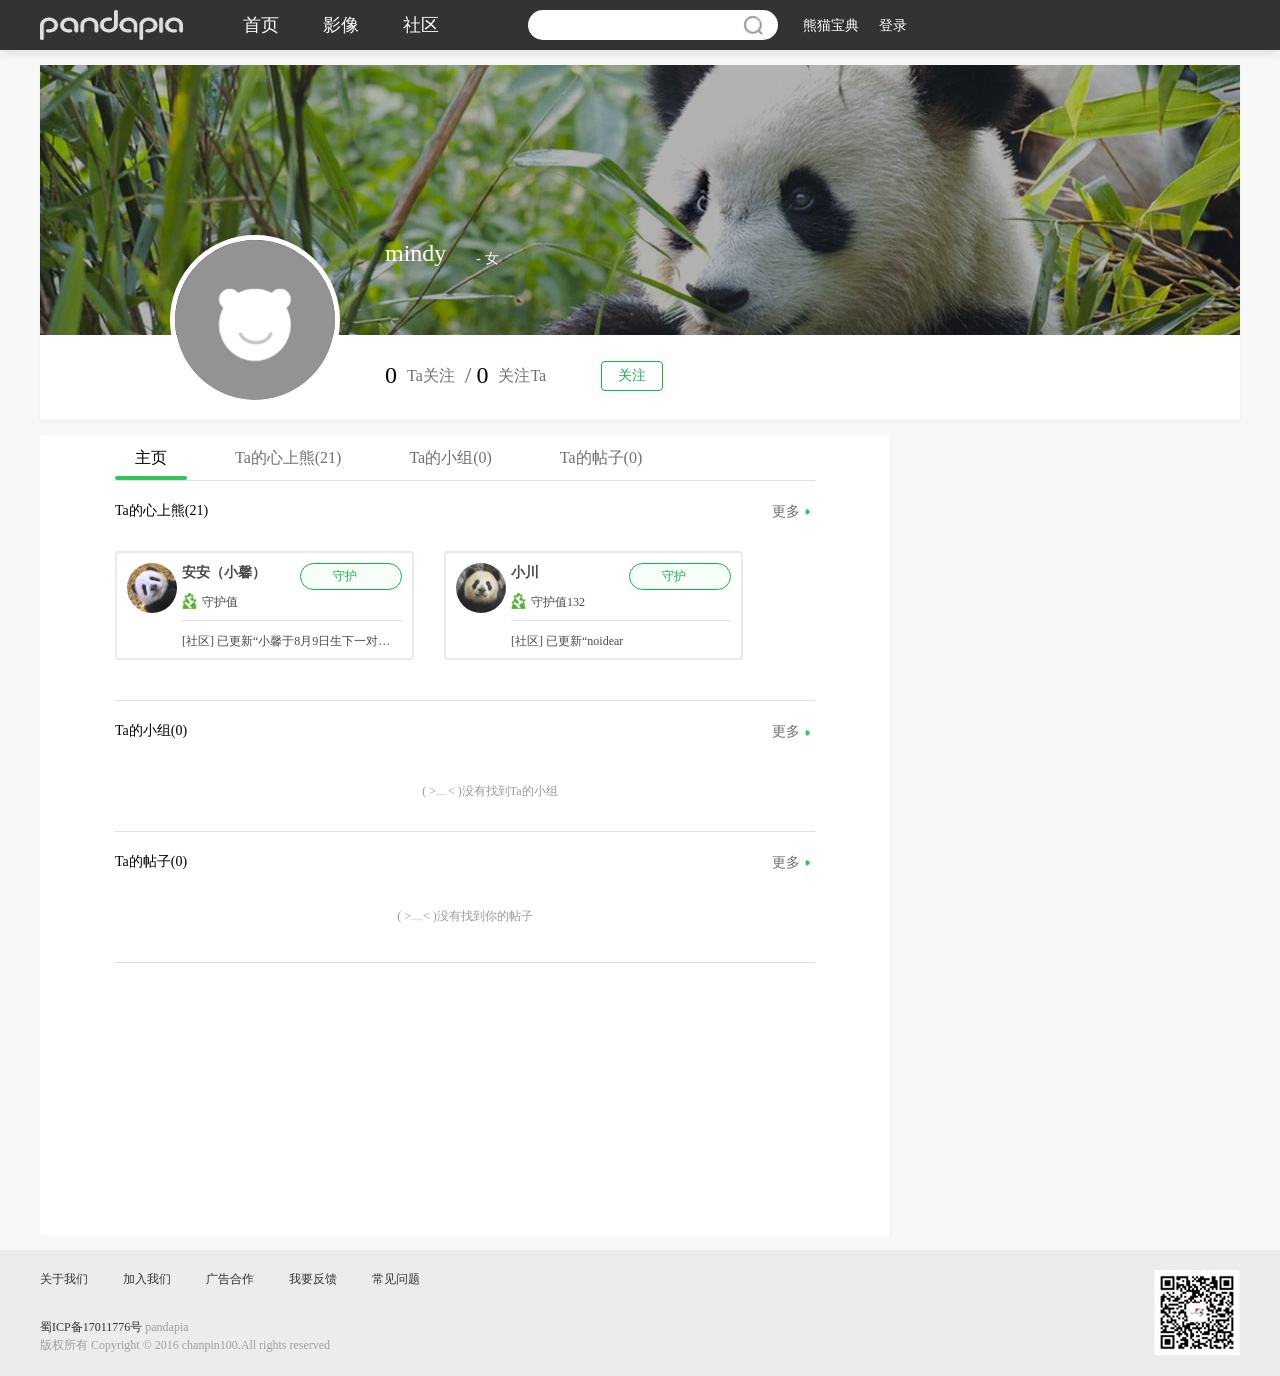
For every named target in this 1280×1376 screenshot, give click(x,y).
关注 (632, 375)
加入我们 (147, 1279)
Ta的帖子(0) (601, 457)
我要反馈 (313, 1279)
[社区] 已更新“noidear (567, 641)
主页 (151, 464)
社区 (421, 25)
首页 (261, 25)
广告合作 (230, 1279)
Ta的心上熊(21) (288, 457)
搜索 (753, 25)
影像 (341, 25)
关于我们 (64, 1279)
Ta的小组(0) (450, 457)
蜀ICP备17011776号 (91, 1327)
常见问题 (396, 1279)
